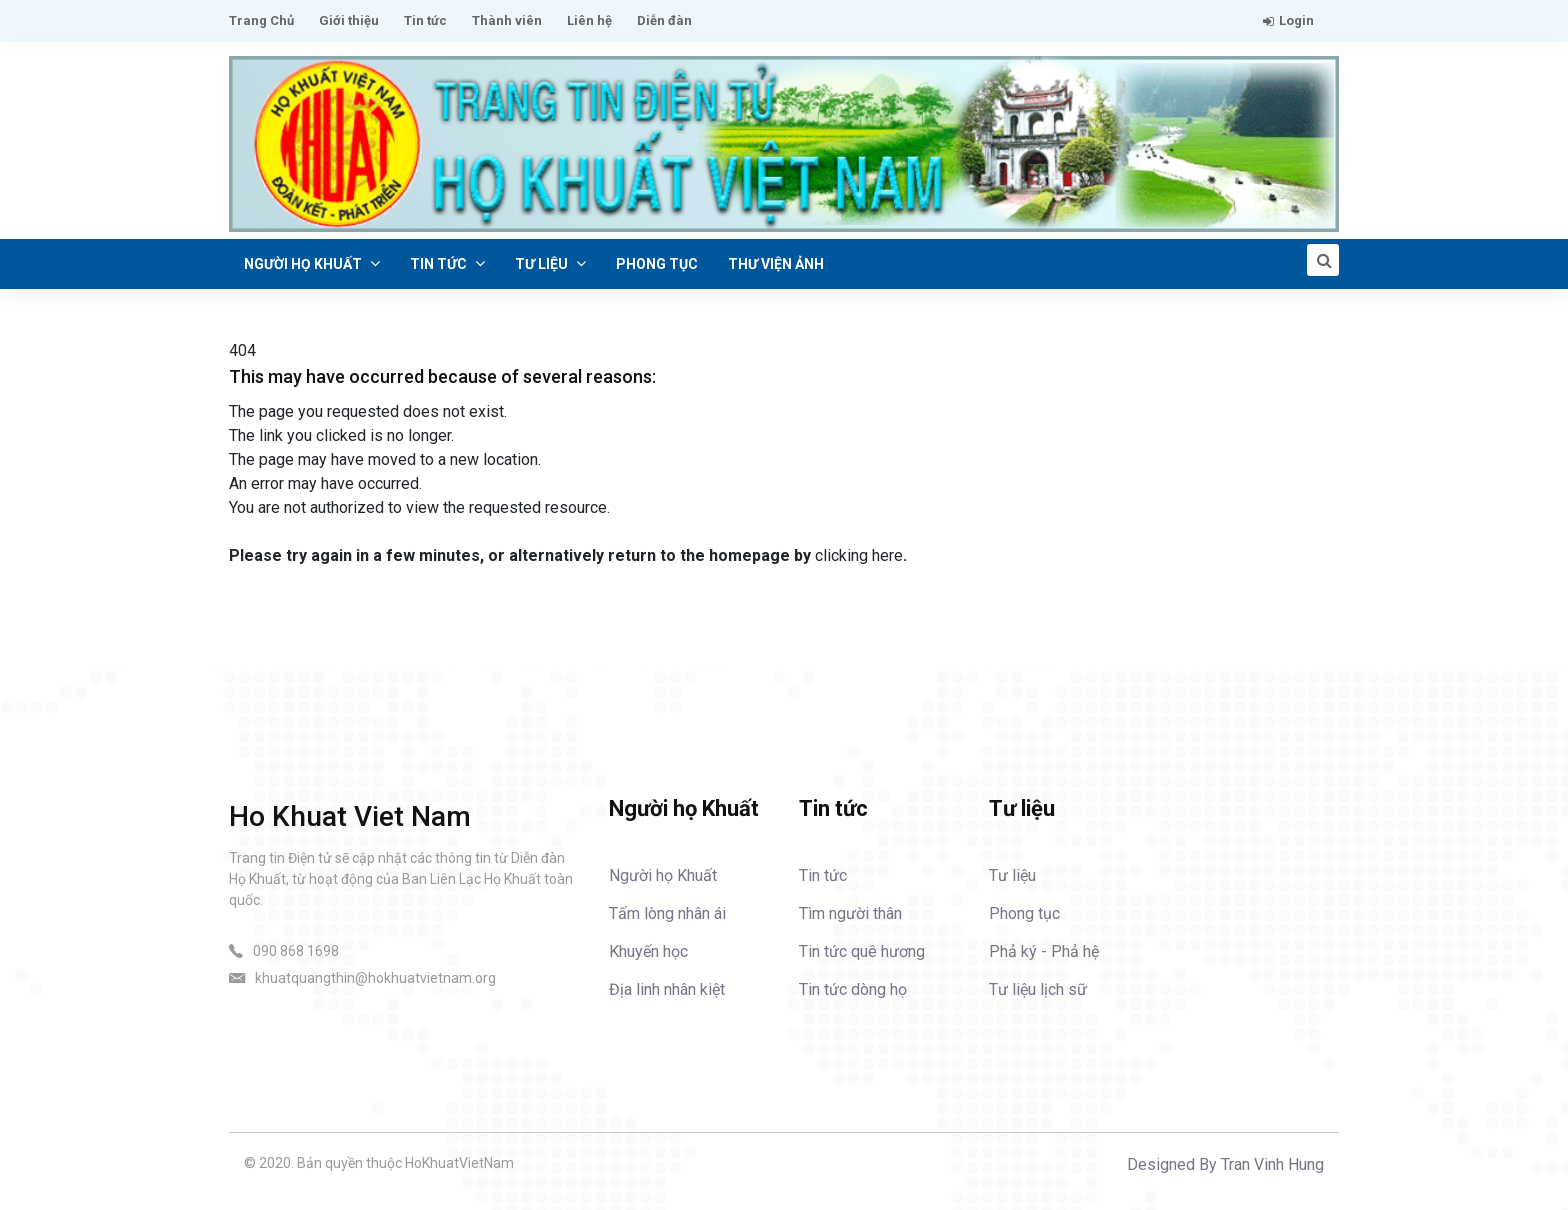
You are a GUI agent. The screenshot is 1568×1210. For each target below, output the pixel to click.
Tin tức (425, 20)
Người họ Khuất (312, 263)
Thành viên (507, 20)
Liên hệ (589, 20)
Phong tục (657, 264)
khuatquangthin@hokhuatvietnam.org (375, 978)
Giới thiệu (349, 20)
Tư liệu (550, 263)
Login (1288, 20)
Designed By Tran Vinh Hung (1225, 1164)
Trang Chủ (261, 20)
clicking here (859, 555)
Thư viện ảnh (776, 264)
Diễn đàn (664, 20)
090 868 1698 (296, 951)
